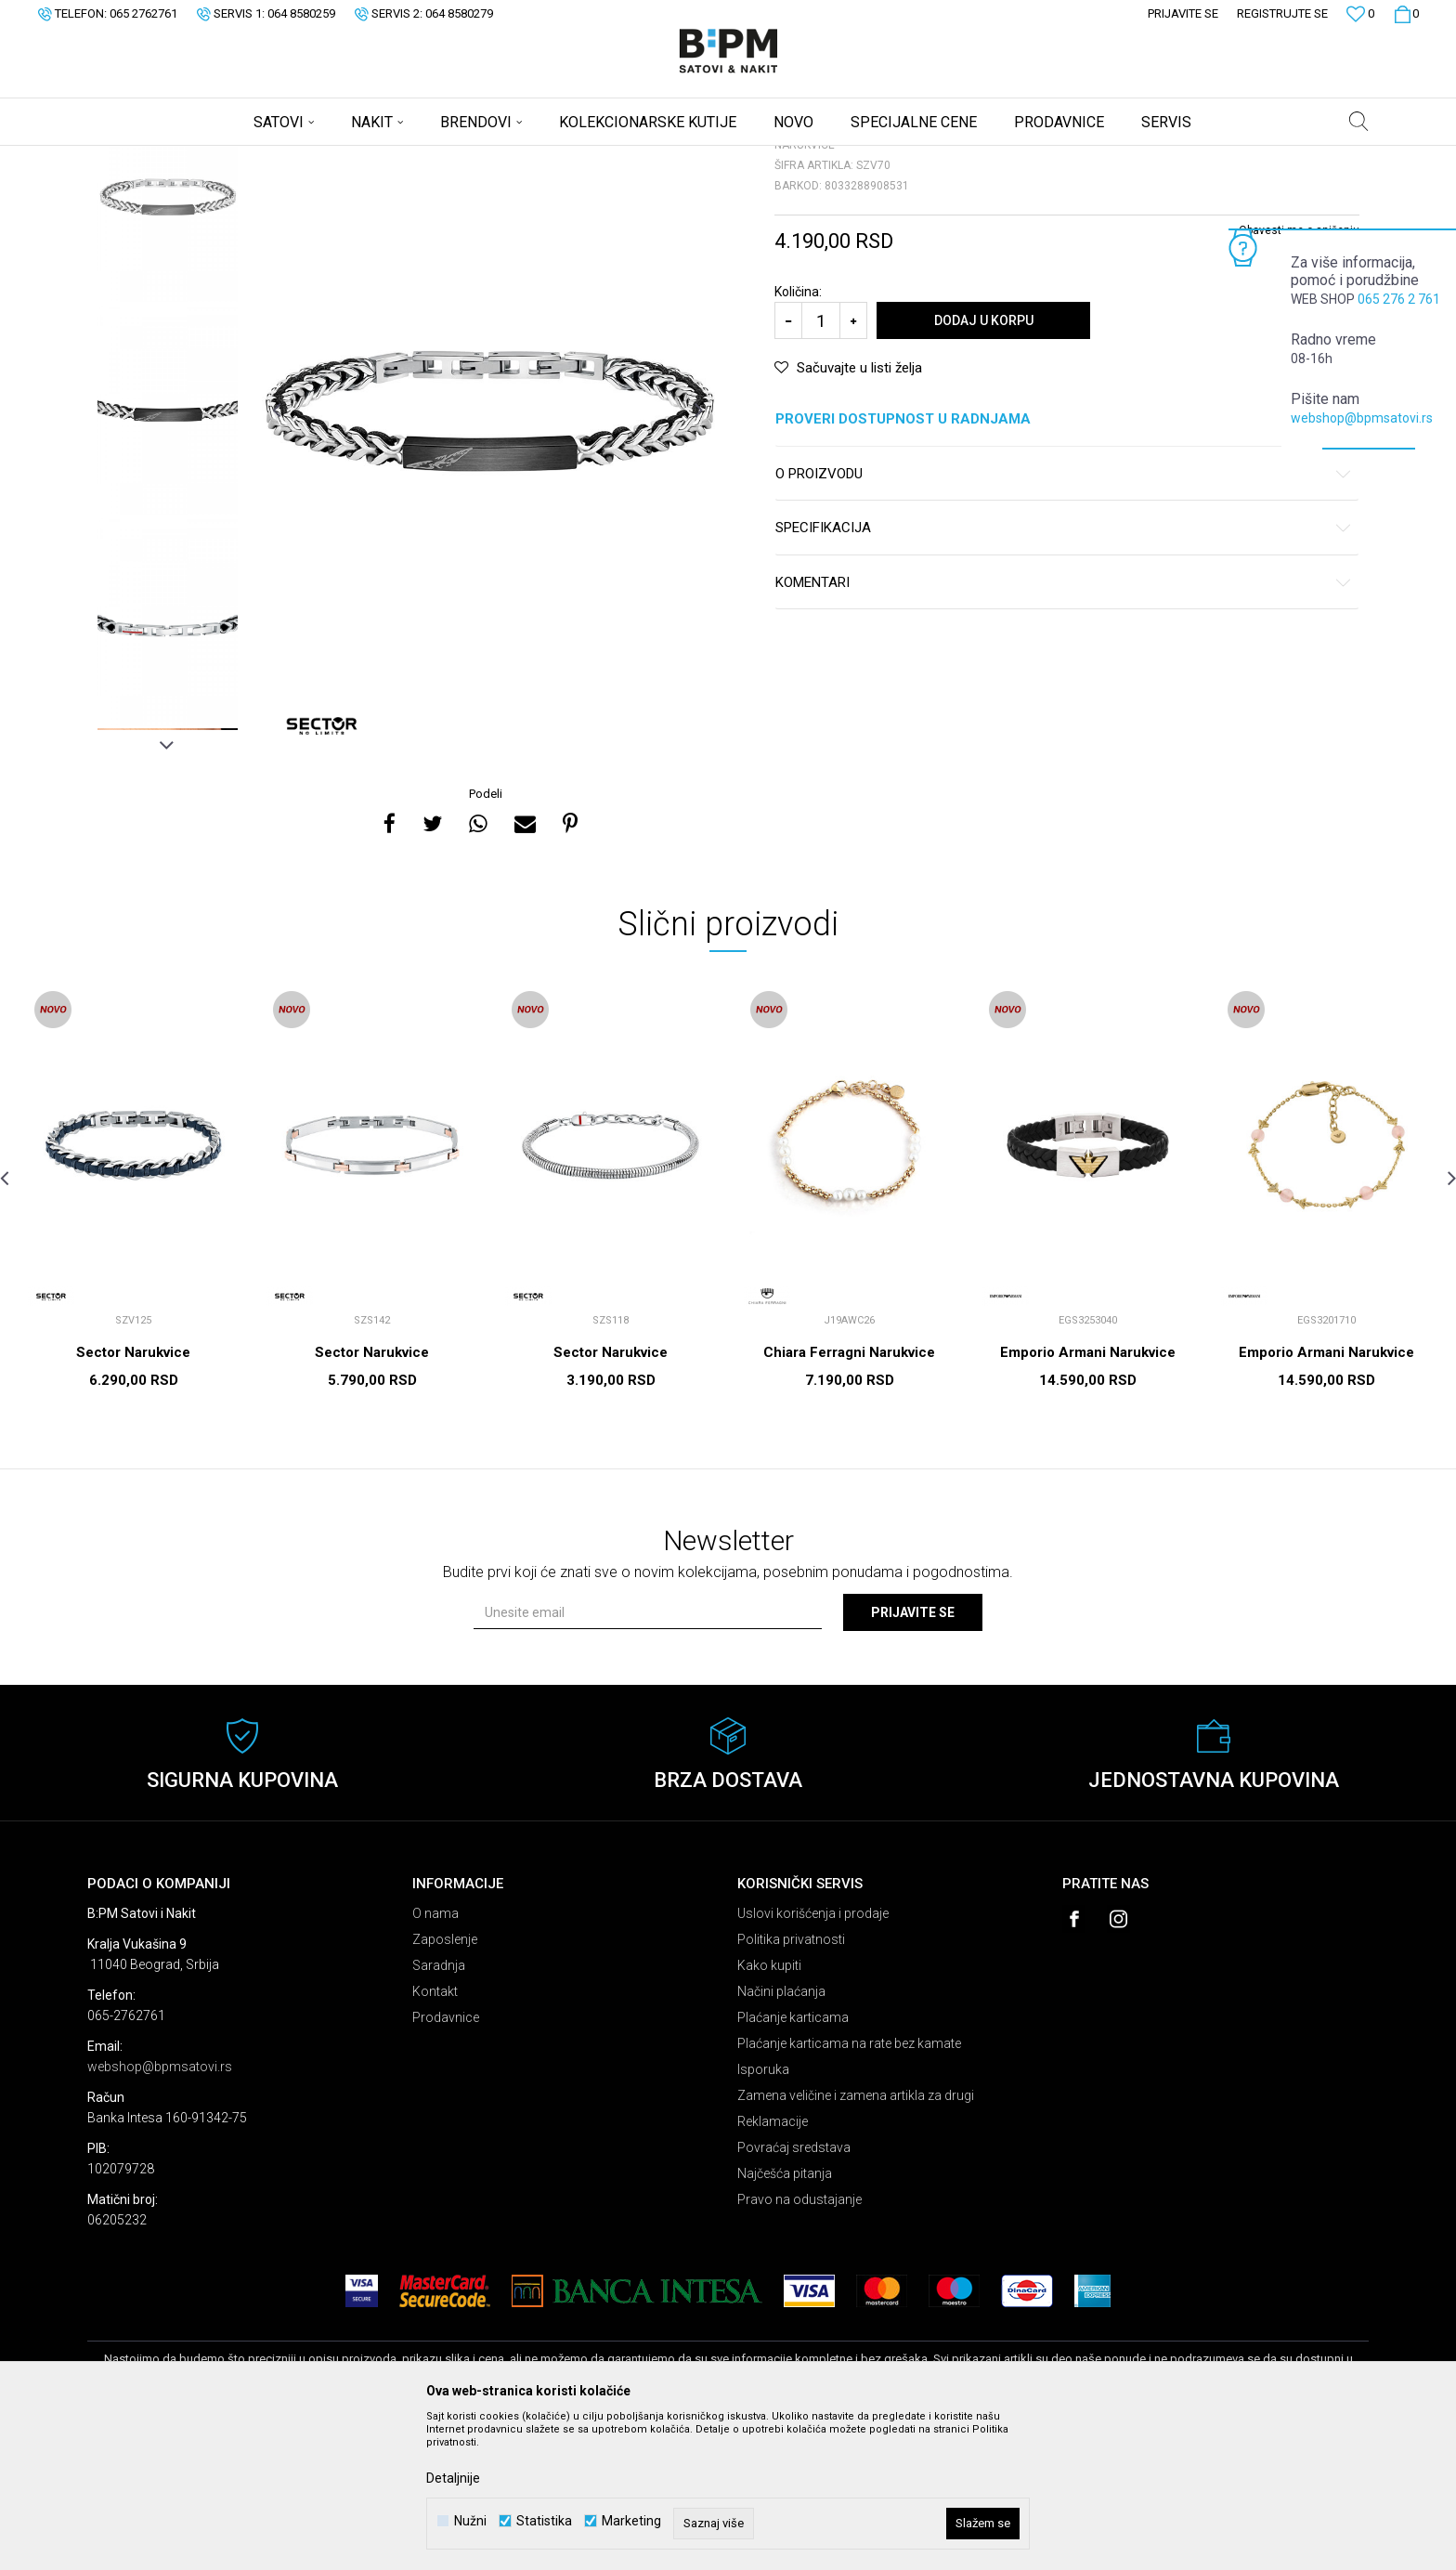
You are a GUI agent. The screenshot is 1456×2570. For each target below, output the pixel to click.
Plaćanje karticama (793, 2163)
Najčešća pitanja (784, 2319)
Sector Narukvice (133, 1498)
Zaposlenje (444, 2085)
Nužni (470, 2521)
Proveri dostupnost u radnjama (1063, 565)
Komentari (1063, 729)
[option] (168, 343)
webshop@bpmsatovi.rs (1362, 418)
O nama (435, 2059)
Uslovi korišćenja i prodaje (813, 2059)
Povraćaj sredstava (794, 2293)
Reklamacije (772, 2267)
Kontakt (435, 2137)
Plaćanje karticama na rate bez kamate (849, 2189)
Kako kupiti (769, 2111)
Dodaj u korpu (984, 466)
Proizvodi (219, 157)
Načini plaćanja (781, 2137)
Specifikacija (1063, 674)
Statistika (544, 2521)
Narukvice (322, 157)
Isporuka (763, 2215)
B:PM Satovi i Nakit (134, 157)
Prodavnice (445, 2163)
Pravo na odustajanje (799, 2345)
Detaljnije (453, 2478)
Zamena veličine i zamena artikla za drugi (855, 2241)
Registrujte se (1282, 13)
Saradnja (438, 2111)
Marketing (631, 2521)
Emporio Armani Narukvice (1088, 1498)
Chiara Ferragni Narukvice (849, 1498)
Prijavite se (913, 1758)
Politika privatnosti (791, 2085)
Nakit (270, 157)
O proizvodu (1063, 620)
